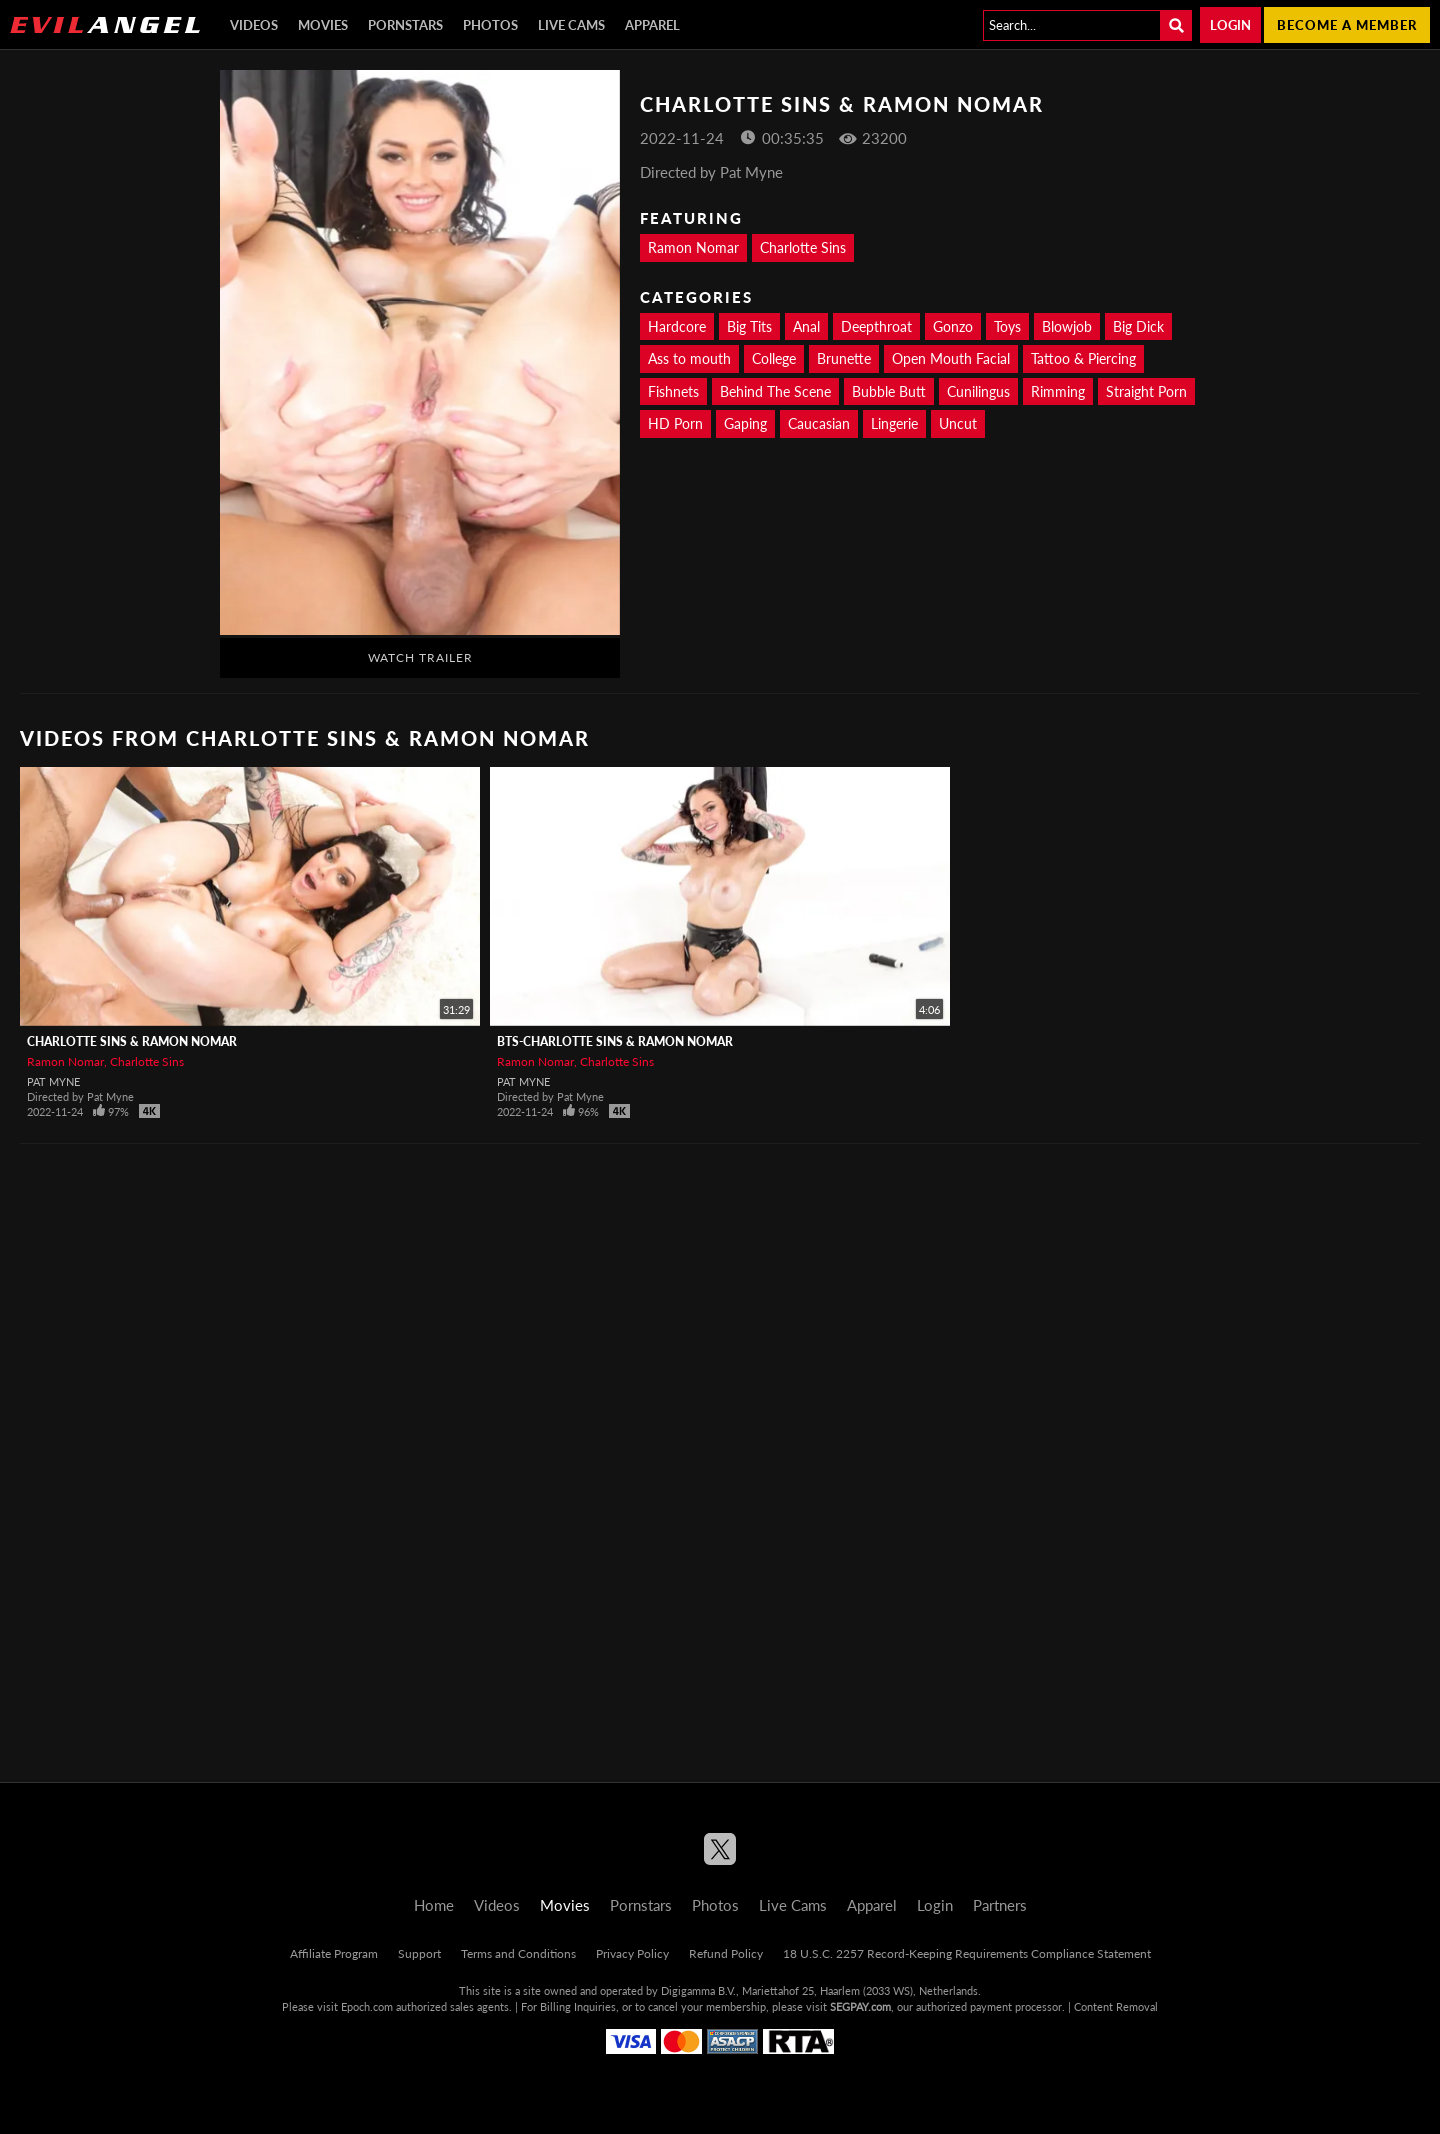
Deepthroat (876, 326)
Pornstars (405, 25)
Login (1230, 25)
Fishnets (673, 391)
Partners (1000, 1905)
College (774, 358)
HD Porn (675, 423)
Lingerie (894, 423)
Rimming (1058, 391)
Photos (490, 25)
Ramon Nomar (693, 247)
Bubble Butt (889, 391)
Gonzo (953, 326)
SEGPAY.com (860, 2006)
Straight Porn (1146, 391)
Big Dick (1138, 326)
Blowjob (1067, 326)
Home (434, 1905)
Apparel (652, 25)
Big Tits (749, 326)
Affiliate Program (334, 1953)
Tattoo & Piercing (1083, 358)
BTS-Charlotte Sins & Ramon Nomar (615, 1041)
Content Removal (1116, 2006)
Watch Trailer (420, 657)
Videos (254, 25)
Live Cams (571, 25)
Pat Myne (53, 1081)
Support (419, 1953)
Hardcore (677, 326)
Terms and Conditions (518, 1953)
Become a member (1347, 25)
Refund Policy (726, 1953)
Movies (323, 25)
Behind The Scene (775, 391)
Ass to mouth (689, 358)
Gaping (745, 423)
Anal (806, 326)
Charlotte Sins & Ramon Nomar (132, 1041)
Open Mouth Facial (951, 358)
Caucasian (819, 423)
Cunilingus (978, 391)
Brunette (844, 358)
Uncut (958, 423)
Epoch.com (367, 2006)
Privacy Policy (632, 1953)
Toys (1007, 326)
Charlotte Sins (803, 247)
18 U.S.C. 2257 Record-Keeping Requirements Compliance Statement (967, 1953)
